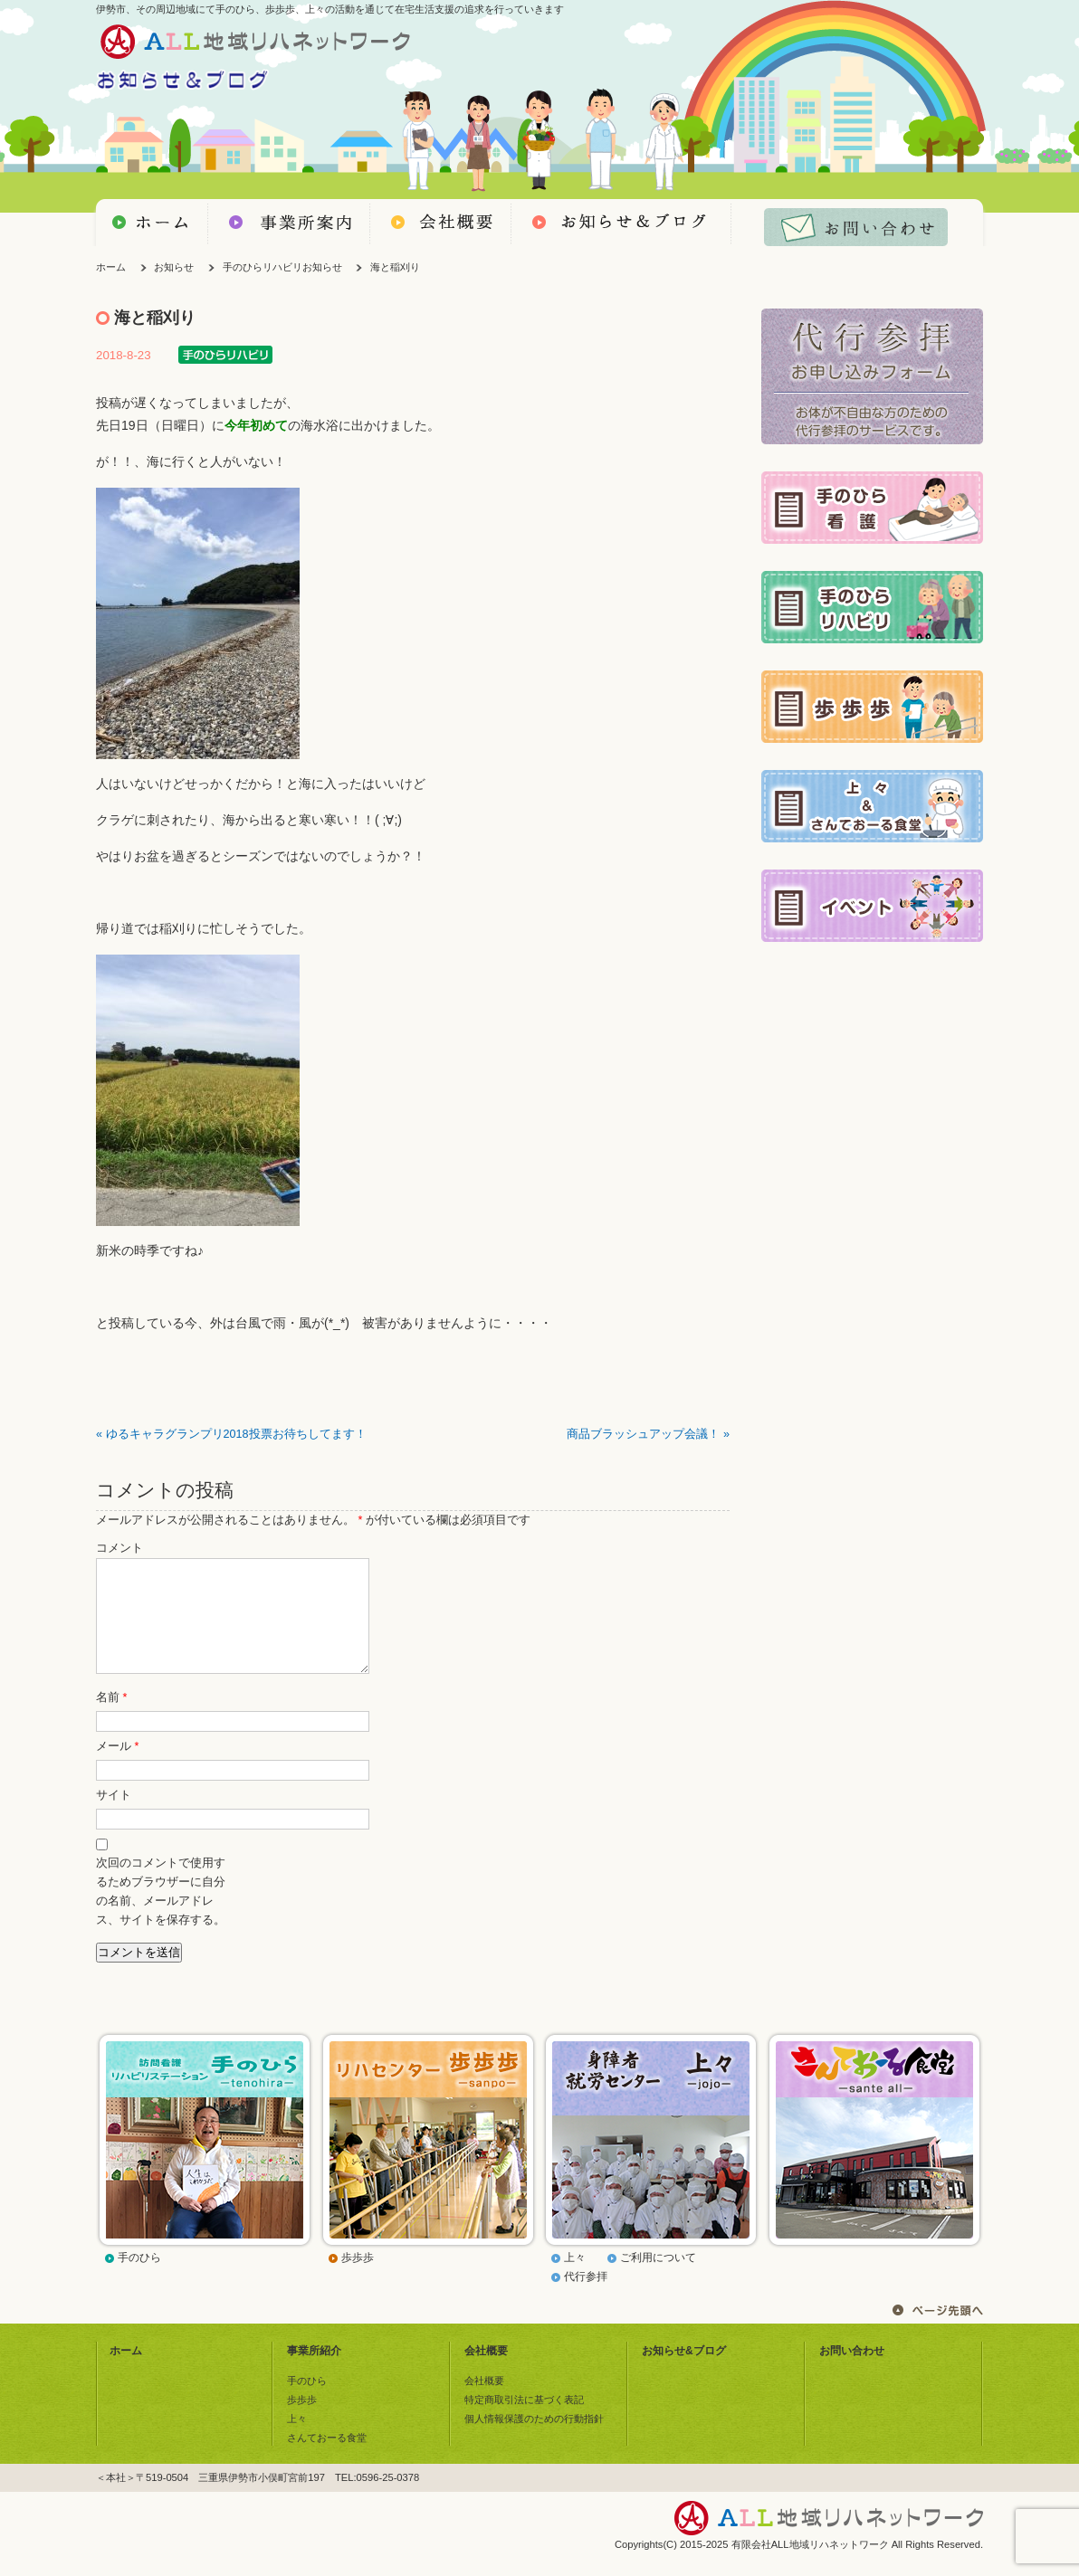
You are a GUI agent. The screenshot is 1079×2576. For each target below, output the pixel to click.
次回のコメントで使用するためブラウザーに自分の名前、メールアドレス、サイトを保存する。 (160, 1913)
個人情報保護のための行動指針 (534, 2440)
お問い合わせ (851, 2372)
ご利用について (658, 2279)
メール (117, 1768)
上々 (575, 2279)
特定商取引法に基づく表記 (524, 2421)
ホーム (111, 266)
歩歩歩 (357, 2279)
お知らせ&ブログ (684, 2372)
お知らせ (174, 266)
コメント (119, 1548)
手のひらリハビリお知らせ (282, 266)
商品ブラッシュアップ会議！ (643, 1434)
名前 (111, 1719)
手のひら (139, 2279)
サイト (113, 1817)
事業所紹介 (314, 2372)
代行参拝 (585, 2298)
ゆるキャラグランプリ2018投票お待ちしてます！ (236, 1434)
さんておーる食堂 (327, 2459)
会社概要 (486, 2372)
